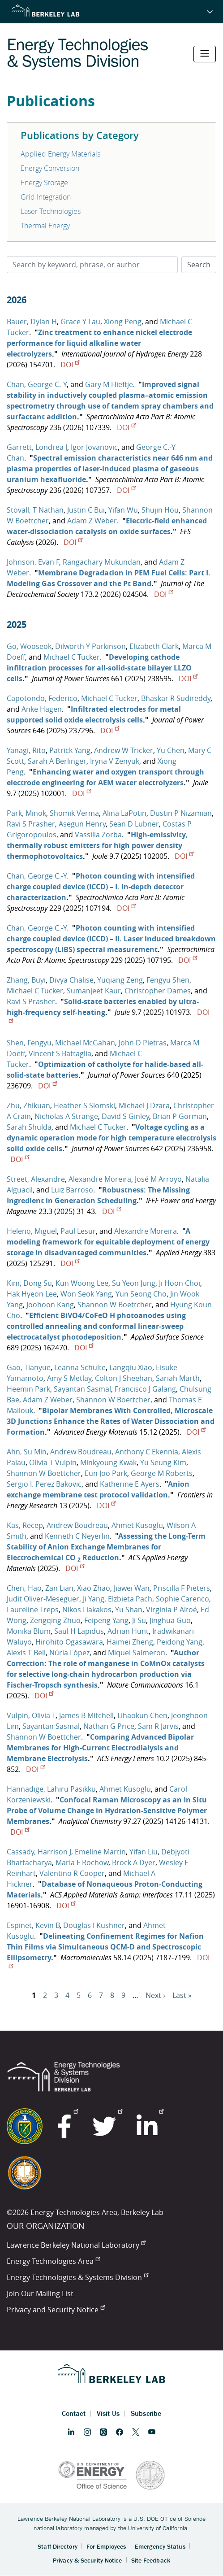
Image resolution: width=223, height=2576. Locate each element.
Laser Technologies (51, 211)
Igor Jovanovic (94, 447)
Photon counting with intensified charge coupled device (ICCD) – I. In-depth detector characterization (101, 886)
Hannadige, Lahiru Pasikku (51, 1789)
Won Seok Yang (86, 1294)
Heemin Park (28, 1389)
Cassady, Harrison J (39, 1852)
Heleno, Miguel (32, 1231)
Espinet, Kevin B (33, 1925)
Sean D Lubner (134, 824)
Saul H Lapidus (79, 1631)
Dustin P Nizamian (181, 813)
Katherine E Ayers (129, 1484)
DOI (69, 365)
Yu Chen (170, 750)
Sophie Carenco (182, 1599)
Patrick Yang (69, 750)
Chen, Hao (24, 1588)
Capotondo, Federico (42, 698)
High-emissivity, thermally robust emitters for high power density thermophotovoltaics (97, 845)
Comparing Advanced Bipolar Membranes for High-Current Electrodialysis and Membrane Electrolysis (100, 1747)
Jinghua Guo (170, 1620)
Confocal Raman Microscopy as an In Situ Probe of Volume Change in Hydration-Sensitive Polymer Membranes (107, 1810)
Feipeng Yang (106, 1620)
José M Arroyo (158, 1179)
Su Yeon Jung (133, 1283)
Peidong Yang (179, 1642)
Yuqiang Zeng (120, 980)
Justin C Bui (86, 510)
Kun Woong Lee (82, 1283)
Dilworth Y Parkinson (90, 646)
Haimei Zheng (130, 1642)
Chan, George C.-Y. (38, 876)
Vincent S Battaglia (60, 1053)
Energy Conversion (50, 168)
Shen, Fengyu (29, 1043)
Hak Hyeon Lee (32, 1294)
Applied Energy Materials (60, 154)
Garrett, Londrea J (37, 447)
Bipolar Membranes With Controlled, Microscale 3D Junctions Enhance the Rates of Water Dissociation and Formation (110, 1421)
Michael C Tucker (71, 657)
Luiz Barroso (72, 1190)
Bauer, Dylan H (32, 321)
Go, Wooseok (29, 646)
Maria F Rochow (82, 1862)
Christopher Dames (157, 991)
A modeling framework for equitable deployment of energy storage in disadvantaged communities (108, 1242)
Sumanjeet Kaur (94, 991)
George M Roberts (162, 1473)
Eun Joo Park (106, 1473)
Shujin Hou (160, 510)
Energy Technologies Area (53, 2261)
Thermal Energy (45, 226)
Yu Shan (128, 1609)
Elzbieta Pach (130, 1599)
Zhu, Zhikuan (28, 1105)
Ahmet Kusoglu (137, 1525)
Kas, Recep (25, 1525)
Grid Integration (46, 197)
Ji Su (139, 1620)
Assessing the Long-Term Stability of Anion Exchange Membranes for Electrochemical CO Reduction (106, 1546)
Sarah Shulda (29, 1127)
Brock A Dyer (133, 1862)
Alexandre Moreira (100, 1179)
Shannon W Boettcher (114, 1305)
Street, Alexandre (36, 1179)
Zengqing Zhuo (55, 1620)
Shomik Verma (74, 813)
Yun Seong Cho (141, 1294)
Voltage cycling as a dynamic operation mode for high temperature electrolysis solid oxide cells (111, 1137)
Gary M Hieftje (109, 384)
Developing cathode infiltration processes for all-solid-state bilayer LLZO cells (99, 667)
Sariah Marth (178, 1378)
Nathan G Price (108, 1726)
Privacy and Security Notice (56, 2310)
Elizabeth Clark (154, 646)
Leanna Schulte (80, 1367)
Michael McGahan (85, 1043)
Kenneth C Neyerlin (77, 1536)
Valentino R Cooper (72, 1873)
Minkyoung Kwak (108, 1462)
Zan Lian (59, 1588)
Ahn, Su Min (27, 1452)
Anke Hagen (41, 709)
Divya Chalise (71, 980)
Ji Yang (93, 1599)
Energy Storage (44, 182)
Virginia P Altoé (171, 1609)
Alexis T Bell (26, 1653)
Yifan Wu (123, 510)
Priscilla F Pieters (181, 1588)
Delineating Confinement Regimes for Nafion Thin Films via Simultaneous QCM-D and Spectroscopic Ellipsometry (105, 1946)
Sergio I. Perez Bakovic (44, 1484)
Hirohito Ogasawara (69, 1642)
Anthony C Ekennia (146, 1452)
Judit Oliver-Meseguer (43, 1599)
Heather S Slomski (84, 1105)
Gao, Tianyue (29, 1367)
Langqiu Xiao (130, 1367)
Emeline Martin (100, 1852)
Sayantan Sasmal (82, 1389)
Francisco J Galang (145, 1389)
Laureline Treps (33, 1609)
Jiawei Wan (132, 1588)
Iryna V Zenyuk (114, 761)
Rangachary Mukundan (102, 562)
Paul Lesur (78, 1231)
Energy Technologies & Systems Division (77, 2277)
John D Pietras (143, 1043)
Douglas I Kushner (94, 1925)
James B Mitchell (86, 1715)
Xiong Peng (123, 321)
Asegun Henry (82, 824)
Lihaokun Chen (142, 1715)
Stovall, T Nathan (35, 510)
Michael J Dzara (144, 1105)
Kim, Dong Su (29, 1283)
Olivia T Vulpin (53, 1462)
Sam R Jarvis (158, 1726)
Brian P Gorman (180, 1116)
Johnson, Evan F (33, 562)
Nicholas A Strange (66, 1116)
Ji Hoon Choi (179, 1283)
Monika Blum (29, 1631)
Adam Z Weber (92, 521)
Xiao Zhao (93, 1588)
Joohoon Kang (50, 1305)
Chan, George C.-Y (37, 384)
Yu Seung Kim (163, 1462)
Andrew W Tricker (123, 750)
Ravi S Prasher (31, 824)
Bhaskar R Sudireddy (175, 698)
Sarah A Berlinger (57, 761)
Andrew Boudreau (81, 1452)
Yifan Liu (143, 1852)
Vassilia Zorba (98, 835)
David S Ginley (125, 1116)
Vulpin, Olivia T (31, 1715)
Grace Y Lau (80, 321)
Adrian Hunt (128, 1631)
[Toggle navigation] (204, 54)
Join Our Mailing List (40, 2293)
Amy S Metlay (69, 1378)
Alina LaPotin (124, 813)
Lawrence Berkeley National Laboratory (76, 2245)
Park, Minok (26, 813)
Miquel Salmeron (136, 1653)
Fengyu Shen (167, 980)
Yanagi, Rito (26, 750)
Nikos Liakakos (87, 1609)
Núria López (69, 1653)
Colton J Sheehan (123, 1378)
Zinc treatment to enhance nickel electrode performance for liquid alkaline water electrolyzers (99, 343)
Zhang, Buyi (26, 980)
